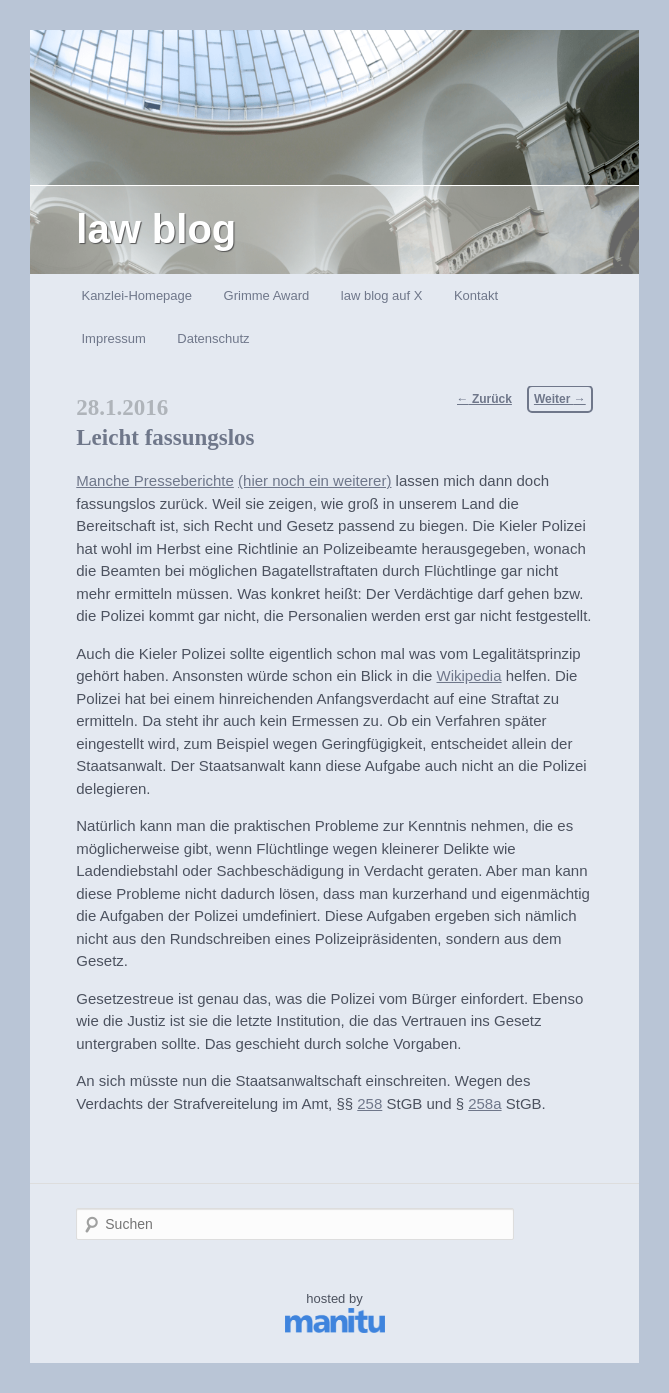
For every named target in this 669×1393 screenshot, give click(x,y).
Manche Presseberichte (155, 480)
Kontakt (476, 295)
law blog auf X (382, 295)
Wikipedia (469, 675)
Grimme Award (267, 295)
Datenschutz (213, 338)
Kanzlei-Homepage (136, 295)
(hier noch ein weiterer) (314, 480)
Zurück (484, 399)
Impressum (113, 338)
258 (369, 1103)
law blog (156, 229)
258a (484, 1103)
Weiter (560, 399)
